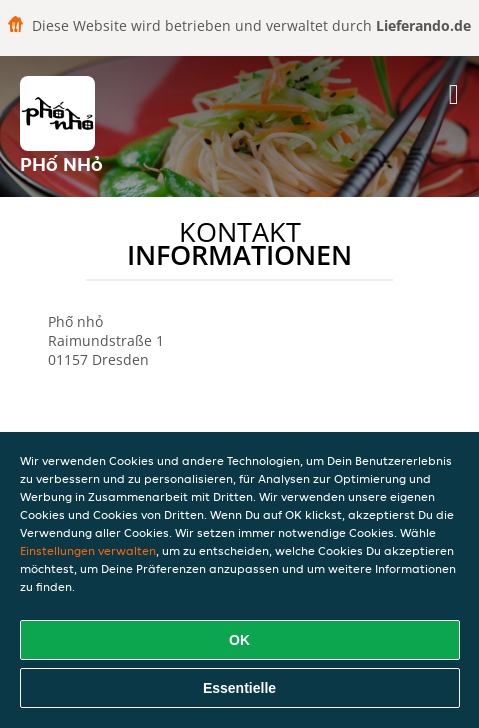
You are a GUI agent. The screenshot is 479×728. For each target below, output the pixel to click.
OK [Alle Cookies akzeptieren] (239, 640)
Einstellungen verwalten (88, 550)
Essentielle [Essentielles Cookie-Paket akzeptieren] (239, 688)
